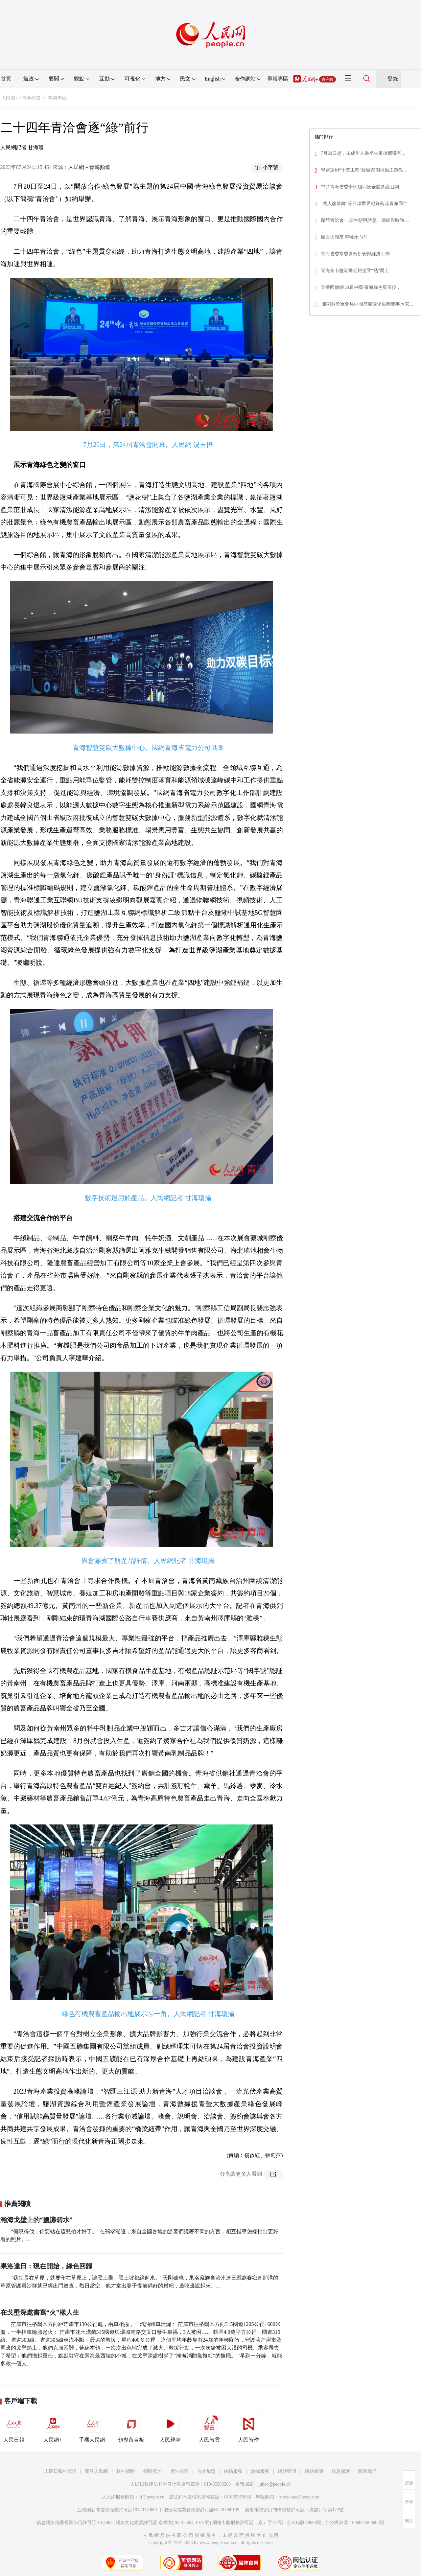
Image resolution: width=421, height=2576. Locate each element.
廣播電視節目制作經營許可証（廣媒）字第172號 (294, 2509)
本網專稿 (57, 97)
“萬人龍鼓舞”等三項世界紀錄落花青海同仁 (364, 203)
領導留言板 (131, 2427)
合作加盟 (206, 2471)
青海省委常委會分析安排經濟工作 (355, 253)
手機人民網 (92, 2427)
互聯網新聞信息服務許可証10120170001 (117, 2509)
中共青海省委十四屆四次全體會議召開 (360, 186)
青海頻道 (31, 97)
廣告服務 (179, 2471)
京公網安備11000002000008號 (354, 2522)
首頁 (6, 78)
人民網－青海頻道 (89, 167)
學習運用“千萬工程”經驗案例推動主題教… (364, 170)
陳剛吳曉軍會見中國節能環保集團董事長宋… (368, 304)
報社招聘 (125, 2471)
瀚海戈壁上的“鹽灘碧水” (36, 2219)
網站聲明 (287, 2471)
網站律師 (314, 2471)
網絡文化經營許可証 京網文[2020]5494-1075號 (162, 2522)
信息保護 (341, 2471)
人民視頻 (170, 2427)
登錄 (392, 78)
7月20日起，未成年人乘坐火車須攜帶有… (363, 153)
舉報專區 (277, 78)
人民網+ (52, 2427)
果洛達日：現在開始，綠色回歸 (47, 2266)
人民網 (8, 97)
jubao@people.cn (274, 2484)
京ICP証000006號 (304, 2522)
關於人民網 (96, 2471)
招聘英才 (152, 2471)
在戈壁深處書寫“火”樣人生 (39, 2312)
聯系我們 (367, 2471)
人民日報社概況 (60, 2471)
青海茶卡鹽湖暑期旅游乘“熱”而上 (355, 270)
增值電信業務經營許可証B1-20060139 (201, 2509)
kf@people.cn (152, 2497)
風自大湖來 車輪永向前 (344, 237)
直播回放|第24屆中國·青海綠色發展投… (361, 287)
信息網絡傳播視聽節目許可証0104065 (74, 2522)
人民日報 (13, 2427)
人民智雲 (209, 2427)
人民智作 (248, 2427)
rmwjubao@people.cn (299, 2497)
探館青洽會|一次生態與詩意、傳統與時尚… (365, 220)
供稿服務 (233, 2471)
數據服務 (260, 2471)
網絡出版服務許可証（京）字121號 (248, 2522)
